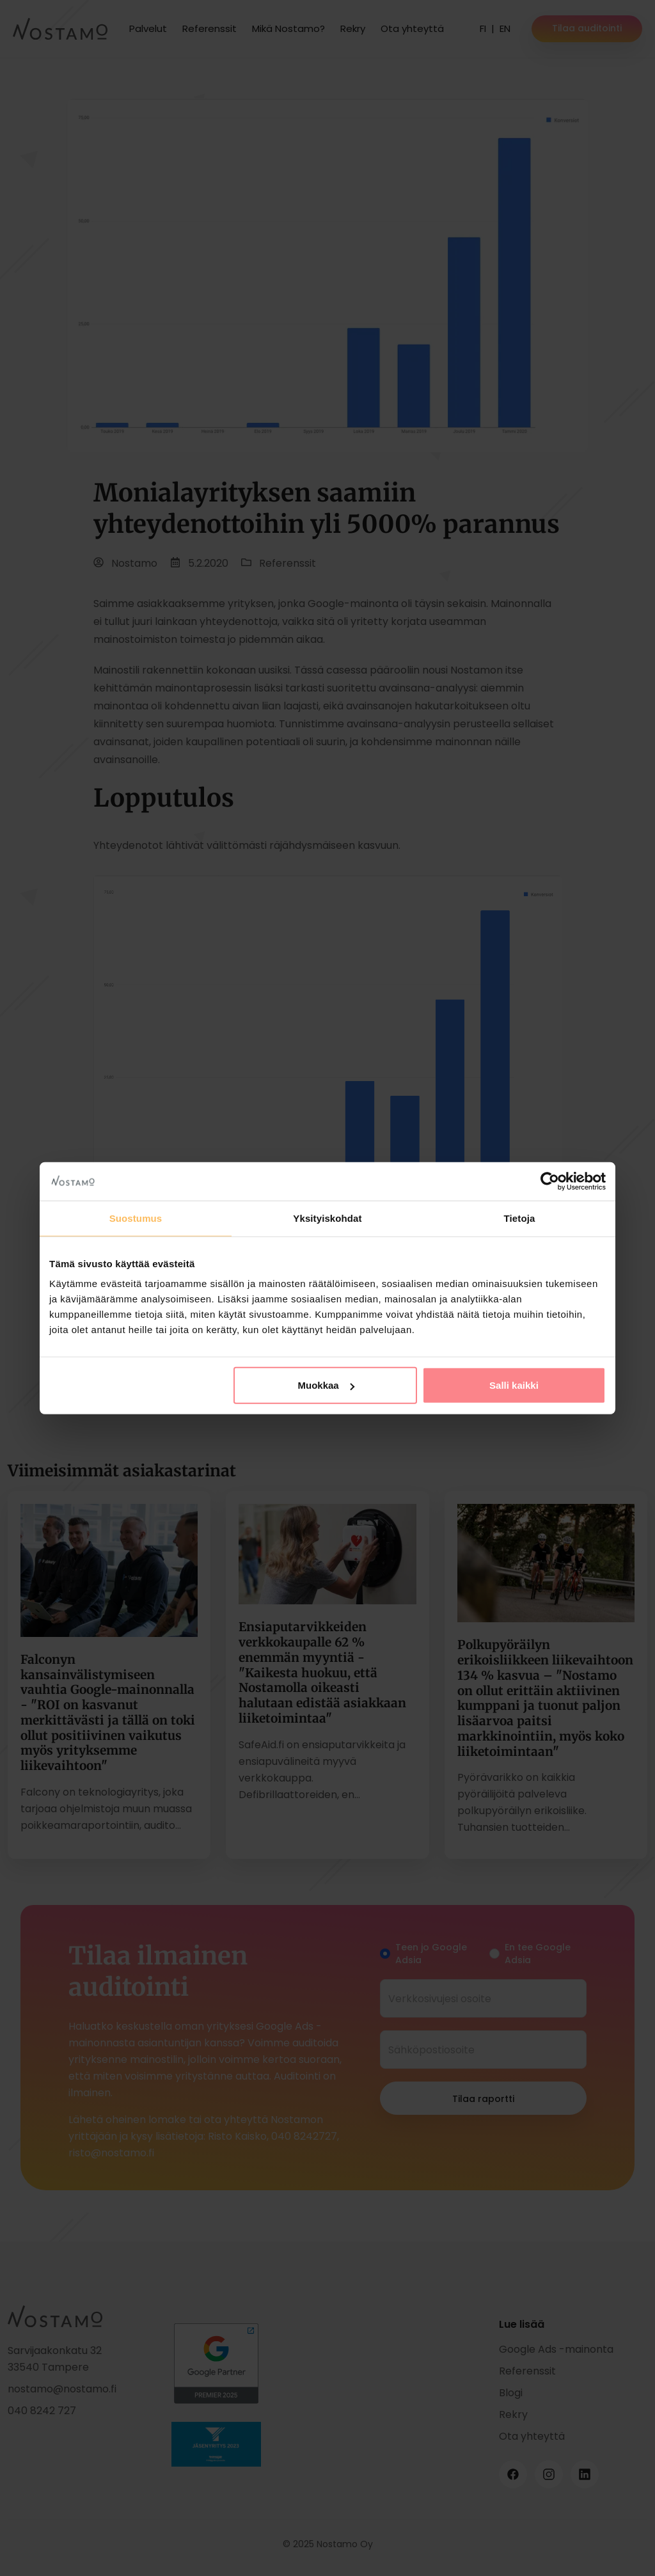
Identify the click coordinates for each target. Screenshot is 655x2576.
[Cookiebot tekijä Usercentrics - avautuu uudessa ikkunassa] (550, 1180)
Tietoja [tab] (519, 1217)
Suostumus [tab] (135, 1217)
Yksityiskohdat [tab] (327, 1217)
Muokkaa (326, 1385)
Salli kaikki (514, 1385)
